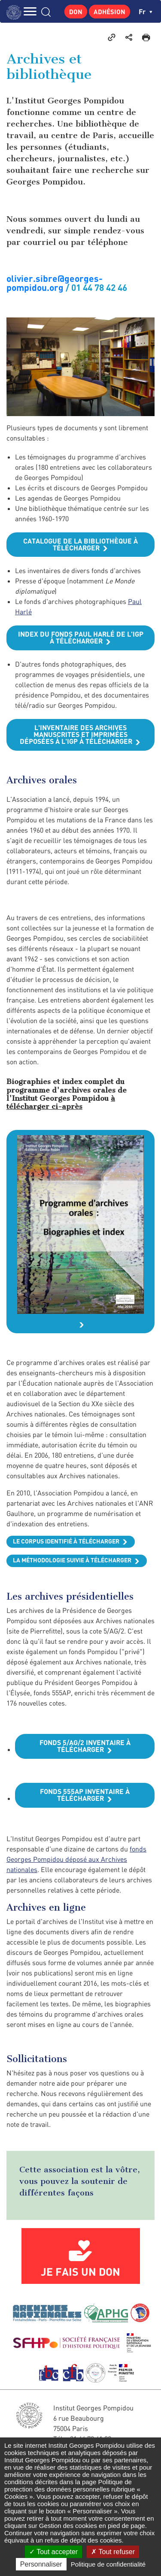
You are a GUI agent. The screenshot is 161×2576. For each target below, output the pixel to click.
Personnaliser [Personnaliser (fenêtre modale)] (41, 2564)
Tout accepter (53, 2551)
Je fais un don (80, 2271)
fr (145, 11)
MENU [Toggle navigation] (30, 11)
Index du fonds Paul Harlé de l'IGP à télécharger (80, 637)
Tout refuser (113, 2551)
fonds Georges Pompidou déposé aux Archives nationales (76, 1859)
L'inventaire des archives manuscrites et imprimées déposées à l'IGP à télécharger (76, 734)
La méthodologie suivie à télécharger (72, 1560)
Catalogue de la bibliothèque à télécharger (80, 544)
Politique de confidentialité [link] (108, 2564)
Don (75, 11)
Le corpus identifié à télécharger (66, 1541)
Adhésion (109, 11)
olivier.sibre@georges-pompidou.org (54, 283)
